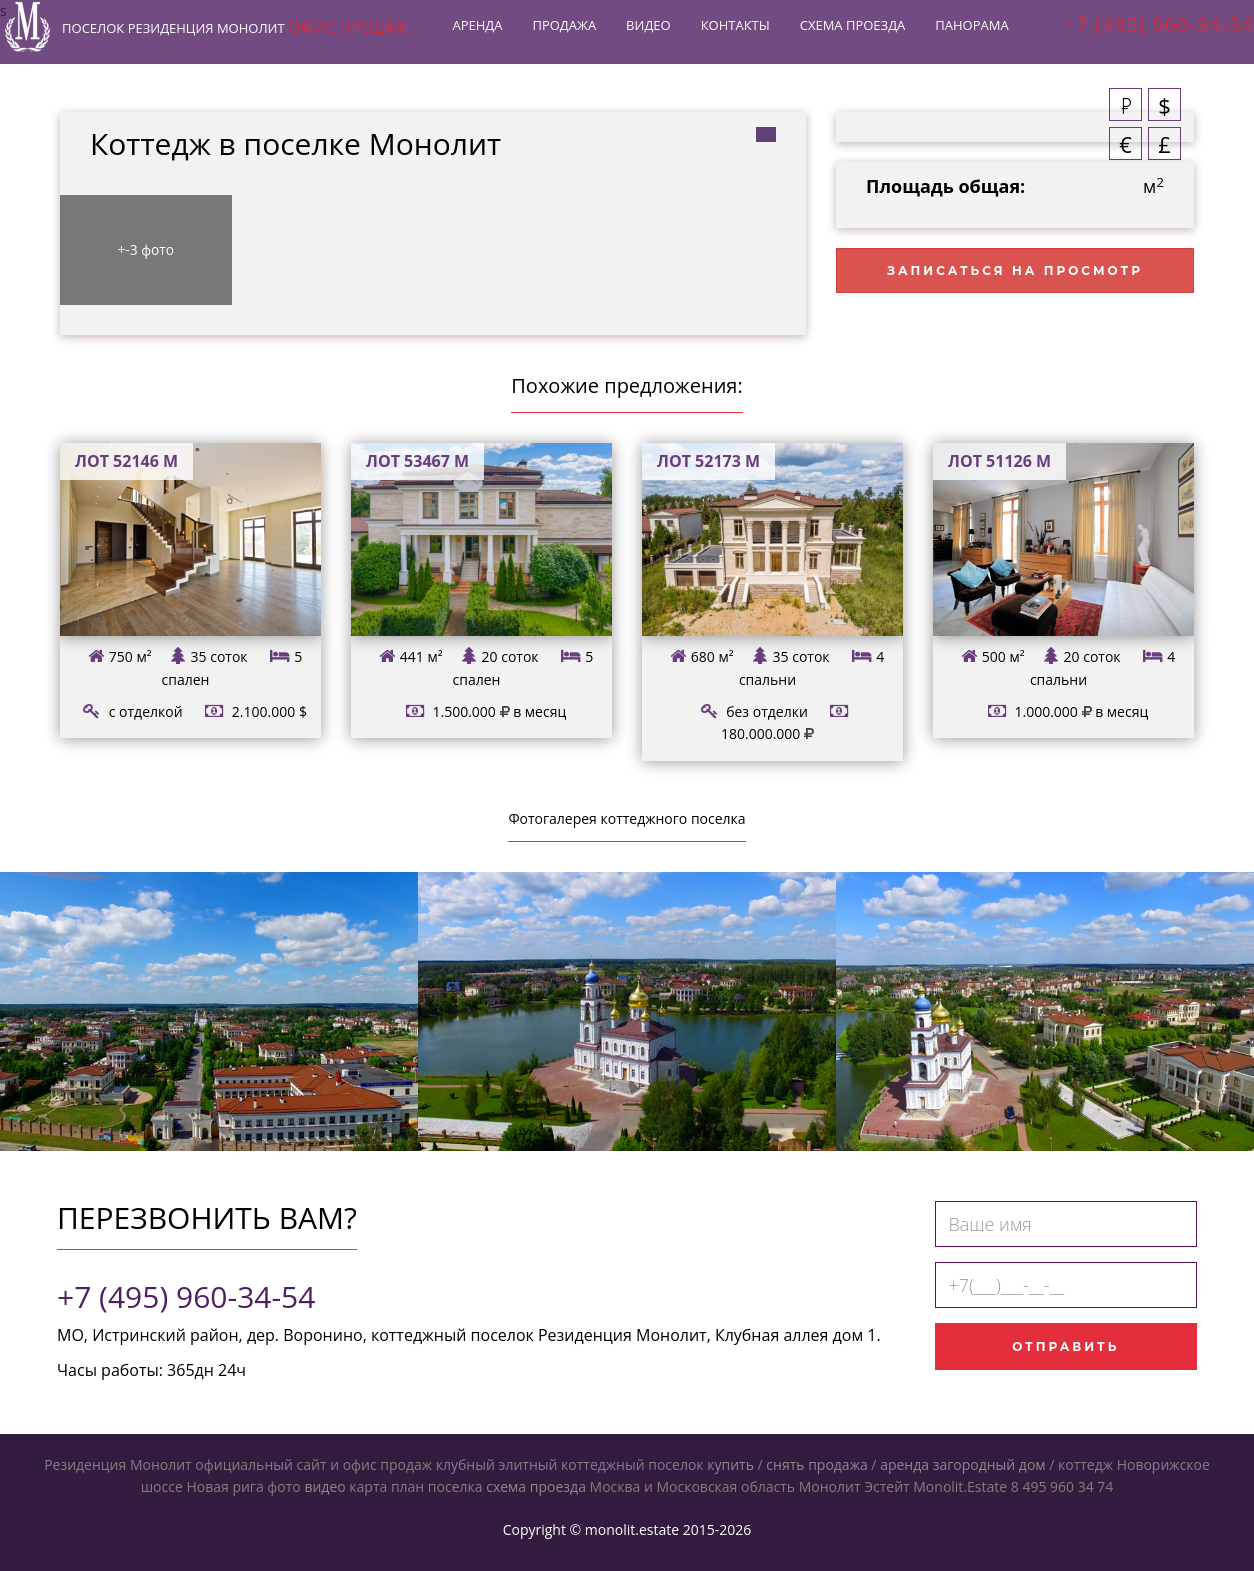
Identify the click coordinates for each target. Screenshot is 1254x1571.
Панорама (961, 35)
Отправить (1065, 1346)
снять (785, 1464)
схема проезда (536, 1486)
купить (730, 1464)
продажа (838, 1464)
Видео (638, 35)
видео (324, 1486)
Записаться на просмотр (1015, 270)
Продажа (555, 35)
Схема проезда (843, 35)
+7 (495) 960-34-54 (186, 1296)
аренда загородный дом (962, 1464)
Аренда (468, 35)
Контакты (725, 35)
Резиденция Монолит (245, 38)
